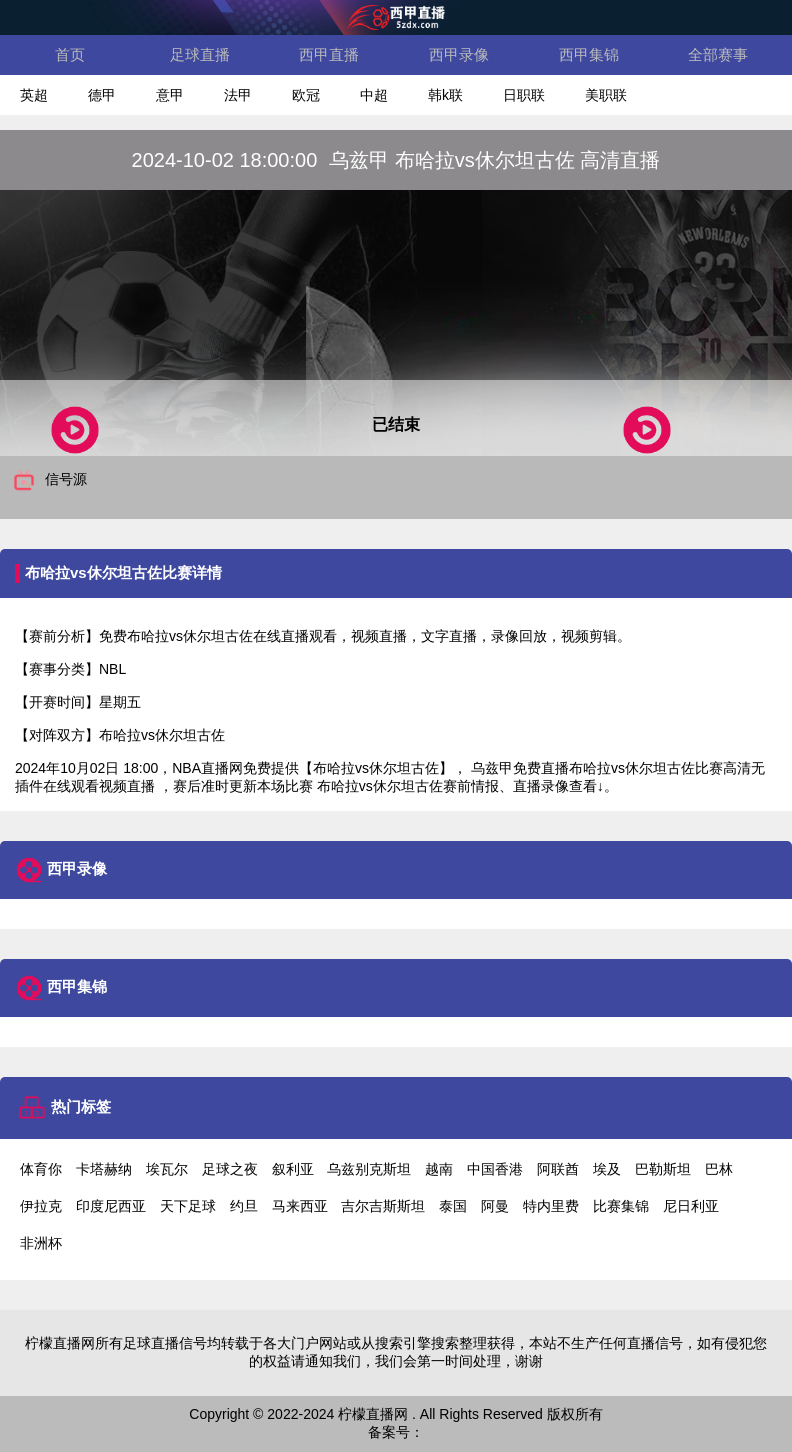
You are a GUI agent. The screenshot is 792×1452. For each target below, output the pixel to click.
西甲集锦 (589, 54)
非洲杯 (41, 1243)
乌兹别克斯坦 (369, 1169)
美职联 (606, 95)
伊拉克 (41, 1206)
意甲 (170, 95)
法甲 (238, 95)
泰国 (453, 1206)
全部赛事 (718, 54)
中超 (374, 95)
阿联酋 (558, 1169)
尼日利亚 (691, 1206)
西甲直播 (329, 54)
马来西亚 (300, 1206)
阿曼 (495, 1206)
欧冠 (306, 95)
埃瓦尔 (167, 1169)
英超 (34, 95)
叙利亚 (293, 1169)
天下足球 (188, 1206)
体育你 (41, 1169)
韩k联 (445, 95)
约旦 (244, 1206)
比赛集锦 (621, 1206)
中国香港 (495, 1169)
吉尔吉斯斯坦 (383, 1206)
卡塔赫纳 (104, 1169)
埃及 (607, 1169)
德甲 (102, 95)
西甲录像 (459, 54)
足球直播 (200, 54)
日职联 (524, 95)
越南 (439, 1169)
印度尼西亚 (111, 1206)
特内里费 (551, 1206)
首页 (70, 54)
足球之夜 (230, 1169)
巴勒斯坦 (663, 1169)
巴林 (719, 1169)
